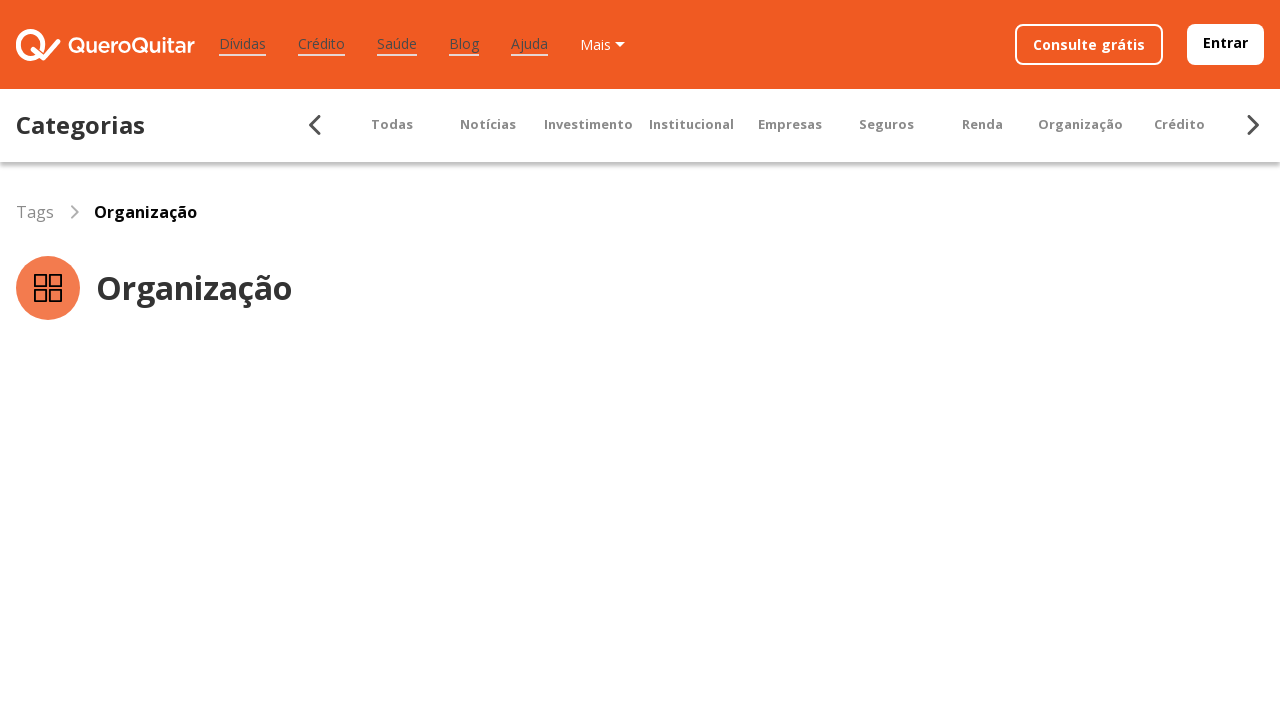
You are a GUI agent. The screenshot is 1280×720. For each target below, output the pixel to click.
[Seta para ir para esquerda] (316, 125)
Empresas (790, 124)
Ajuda (529, 43)
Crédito (321, 43)
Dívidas (242, 43)
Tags (35, 212)
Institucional (691, 124)
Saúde (397, 43)
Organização (1080, 124)
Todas (392, 124)
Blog (464, 43)
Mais (595, 44)
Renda (982, 124)
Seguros (886, 124)
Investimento (588, 124)
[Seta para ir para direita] (1252, 125)
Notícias (488, 124)
